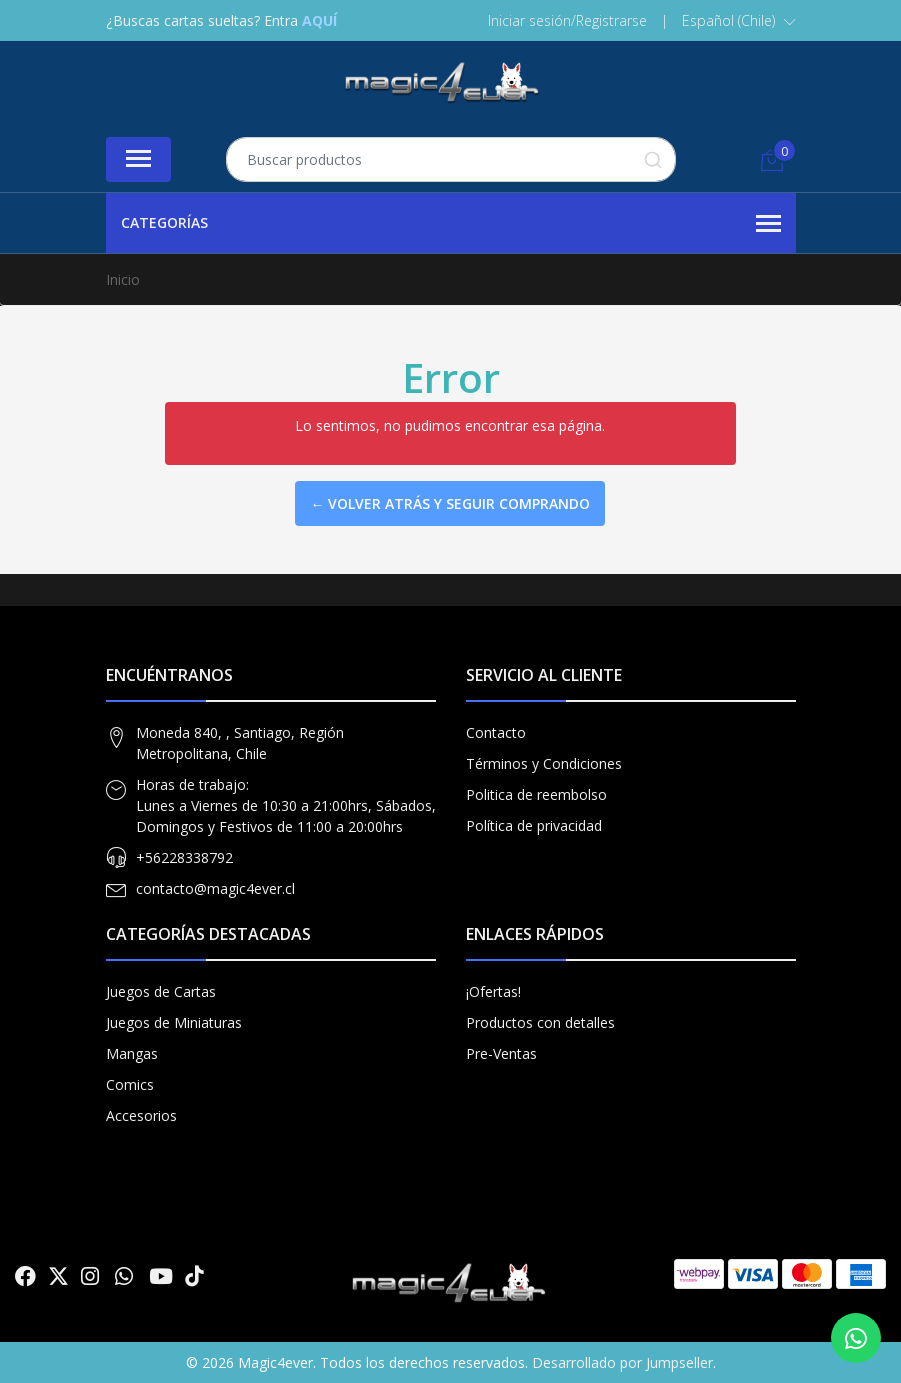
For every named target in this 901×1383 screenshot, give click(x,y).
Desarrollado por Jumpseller (622, 1362)
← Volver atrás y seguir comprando (450, 503)
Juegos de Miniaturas (174, 1022)
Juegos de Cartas (161, 991)
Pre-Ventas (501, 1053)
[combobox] (451, 159)
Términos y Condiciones (544, 763)
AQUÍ (319, 20)
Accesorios (141, 1115)
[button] (739, 21)
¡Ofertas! (493, 991)
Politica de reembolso (536, 794)
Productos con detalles (540, 1022)
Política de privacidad (534, 825)
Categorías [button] (451, 224)
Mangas (132, 1053)
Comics (130, 1084)
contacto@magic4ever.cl (215, 888)
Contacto (496, 732)
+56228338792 (184, 857)
